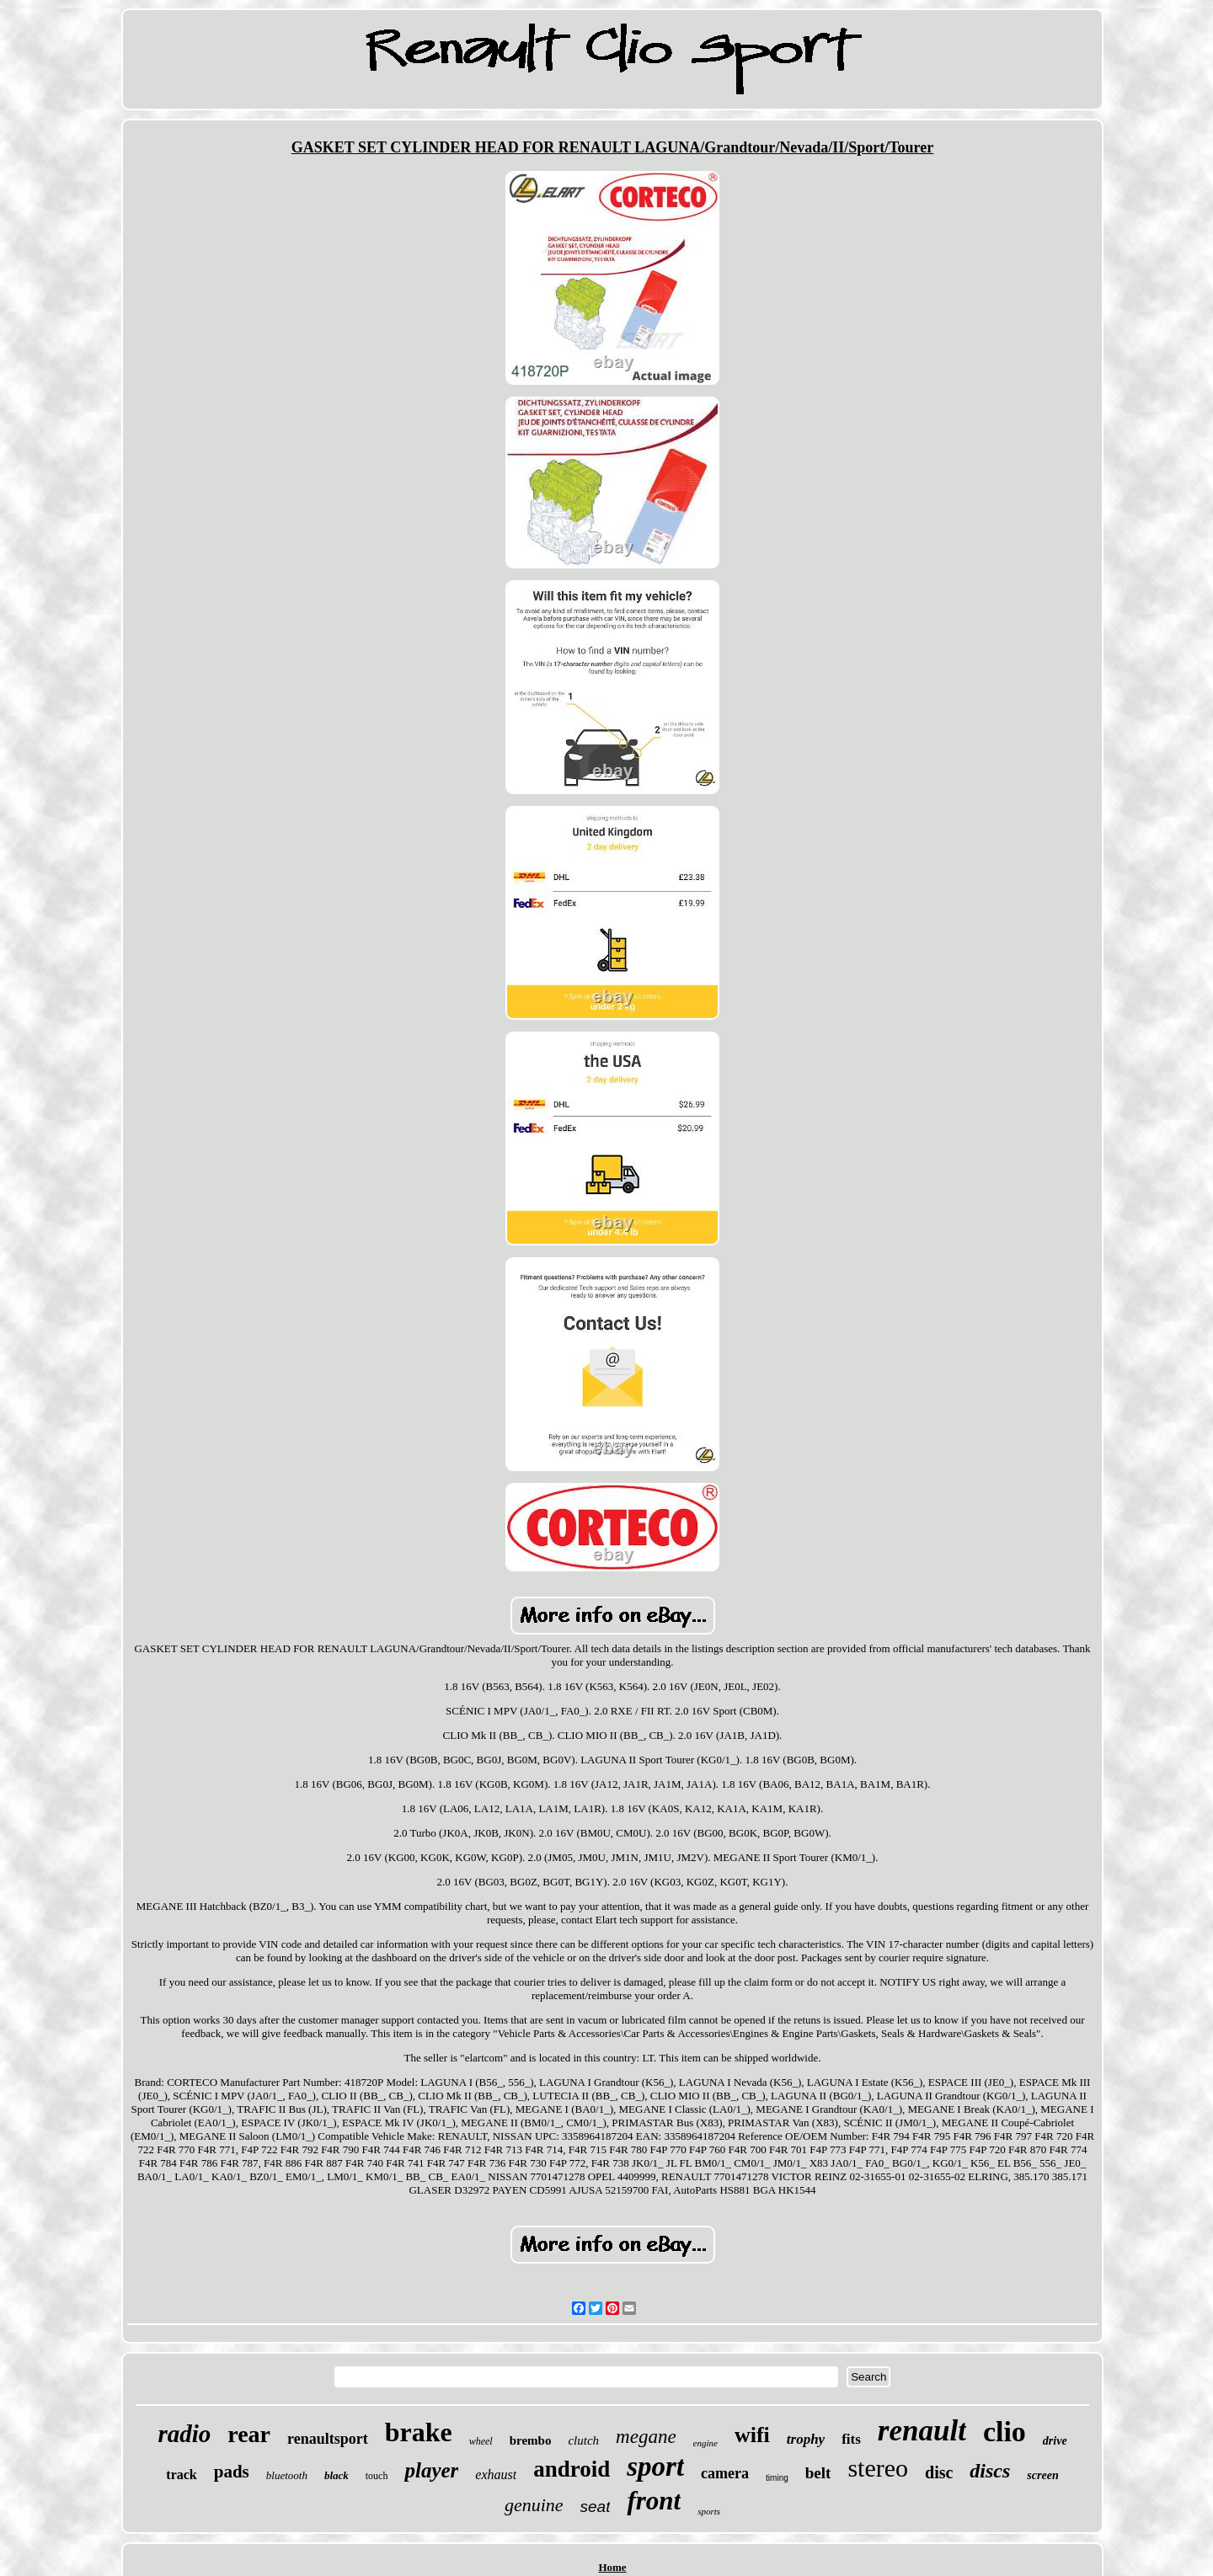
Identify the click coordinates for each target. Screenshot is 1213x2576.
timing (777, 2478)
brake (418, 2432)
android (571, 2469)
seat (595, 2506)
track (181, 2474)
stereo (877, 2468)
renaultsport (327, 2438)
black (336, 2475)
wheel (481, 2441)
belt (818, 2473)
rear (248, 2434)
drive (1055, 2441)
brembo (531, 2440)
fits (851, 2439)
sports (708, 2511)
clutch (583, 2440)
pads (231, 2471)
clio (1004, 2431)
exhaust (495, 2474)
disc (939, 2472)
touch (377, 2476)
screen (1042, 2475)
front (654, 2500)
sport (655, 2466)
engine (705, 2443)
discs (990, 2471)
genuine (534, 2504)
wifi (752, 2435)
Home (612, 2567)
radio (184, 2433)
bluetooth (286, 2475)
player (431, 2470)
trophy (806, 2439)
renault (922, 2430)
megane (646, 2436)
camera (725, 2473)
